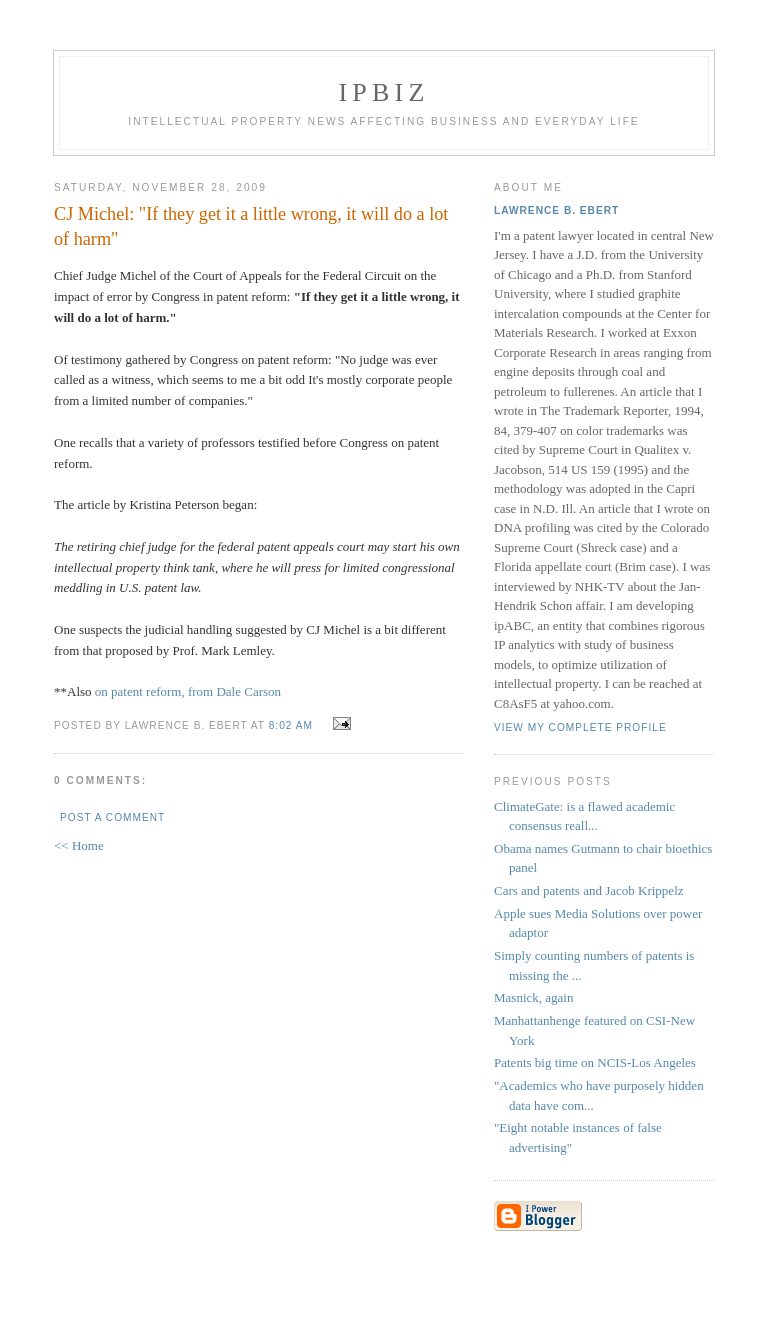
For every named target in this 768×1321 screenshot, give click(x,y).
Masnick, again (533, 997)
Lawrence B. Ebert (556, 210)
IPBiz (384, 92)
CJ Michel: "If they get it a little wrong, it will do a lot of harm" (251, 226)
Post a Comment (112, 817)
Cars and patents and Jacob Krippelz (589, 890)
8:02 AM (291, 725)
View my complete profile (580, 727)
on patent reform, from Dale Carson (188, 691)
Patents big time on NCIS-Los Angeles (595, 1062)
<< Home (79, 845)
